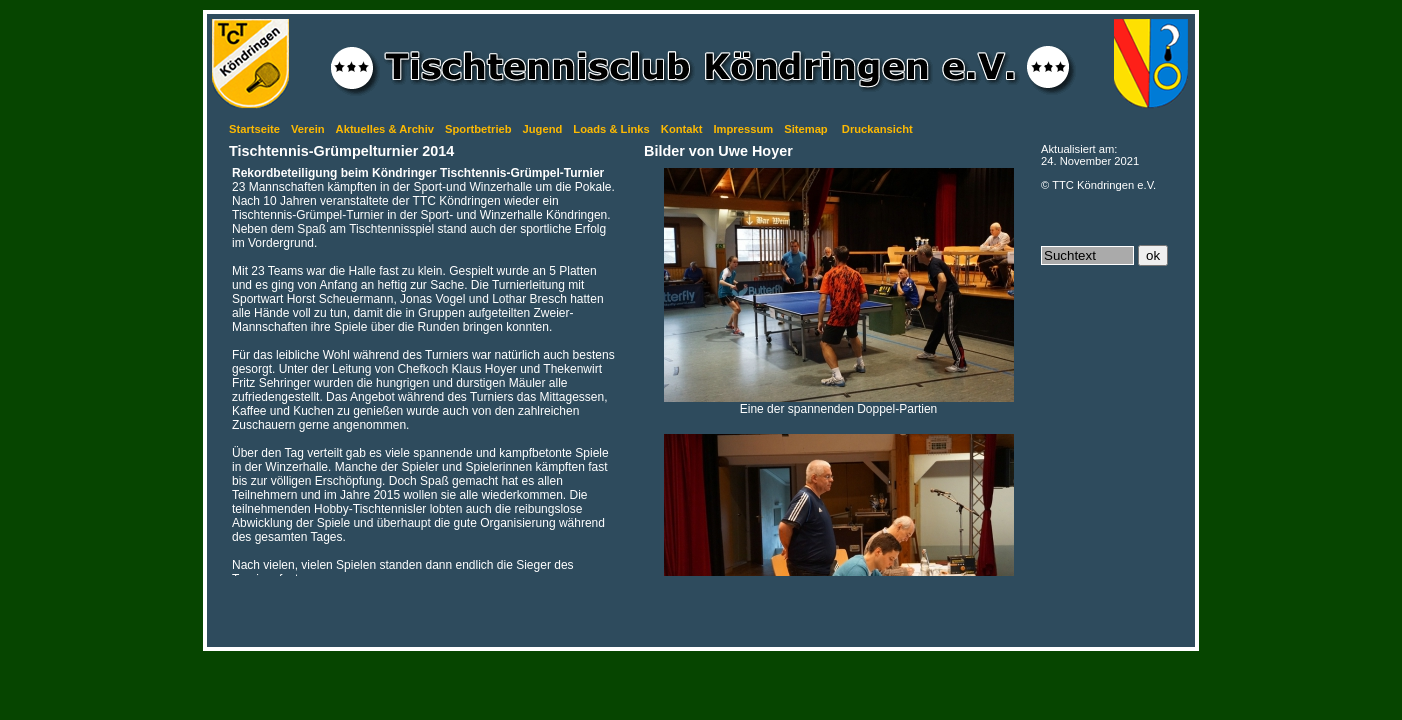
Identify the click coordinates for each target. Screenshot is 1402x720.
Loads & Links (611, 129)
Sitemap (806, 129)
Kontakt (682, 129)
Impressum (743, 129)
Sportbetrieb (478, 129)
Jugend (543, 129)
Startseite (254, 129)
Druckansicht (877, 129)
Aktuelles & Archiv (385, 129)
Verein (308, 129)
